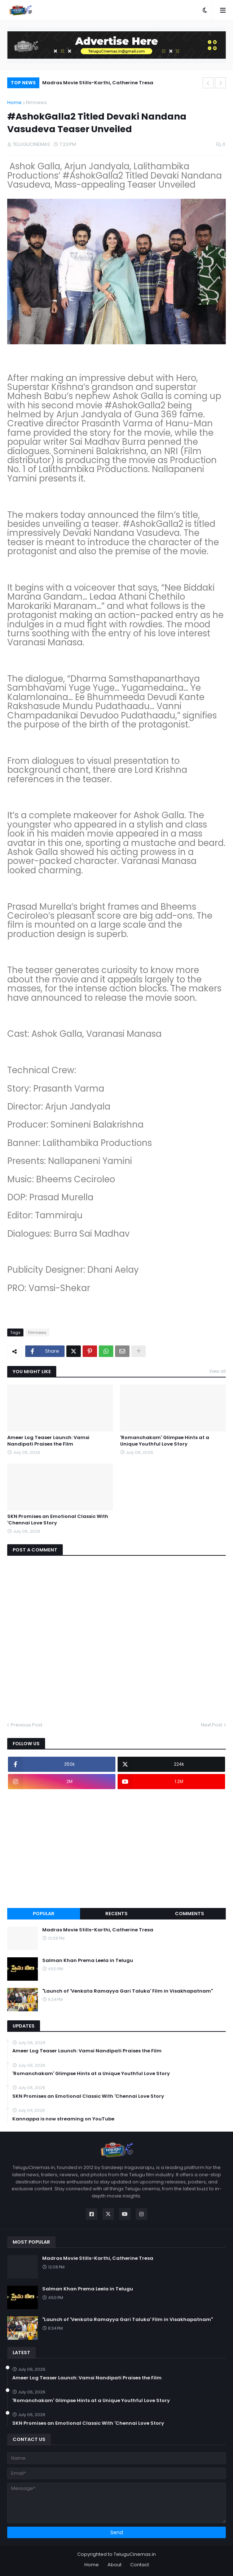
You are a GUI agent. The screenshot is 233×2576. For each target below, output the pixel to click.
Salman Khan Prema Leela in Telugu (87, 1960)
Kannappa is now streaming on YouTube (63, 2119)
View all (217, 1371)
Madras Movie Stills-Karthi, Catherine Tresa (97, 82)
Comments (189, 1913)
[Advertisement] (116, 1848)
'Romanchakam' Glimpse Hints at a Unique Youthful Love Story (164, 1440)
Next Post (211, 1724)
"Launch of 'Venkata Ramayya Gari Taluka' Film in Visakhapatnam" (127, 1991)
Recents (116, 1913)
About (114, 2564)
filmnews (36, 102)
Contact (139, 2564)
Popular (43, 1913)
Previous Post (26, 1724)
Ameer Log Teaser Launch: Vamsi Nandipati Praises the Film (48, 1440)
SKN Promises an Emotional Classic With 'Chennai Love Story (57, 1519)
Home (14, 102)
